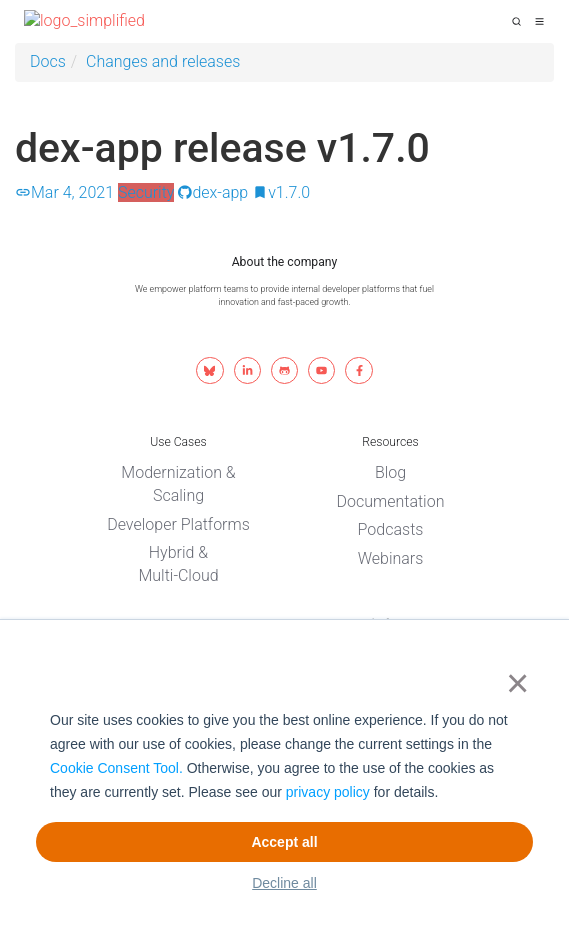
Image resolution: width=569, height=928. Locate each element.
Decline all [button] (284, 883)
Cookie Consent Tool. (116, 768)
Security (146, 192)
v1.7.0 (281, 192)
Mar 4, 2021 (64, 192)
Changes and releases (163, 61)
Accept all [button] (284, 842)
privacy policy (328, 792)
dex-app (213, 192)
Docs (48, 61)
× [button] (513, 683)
